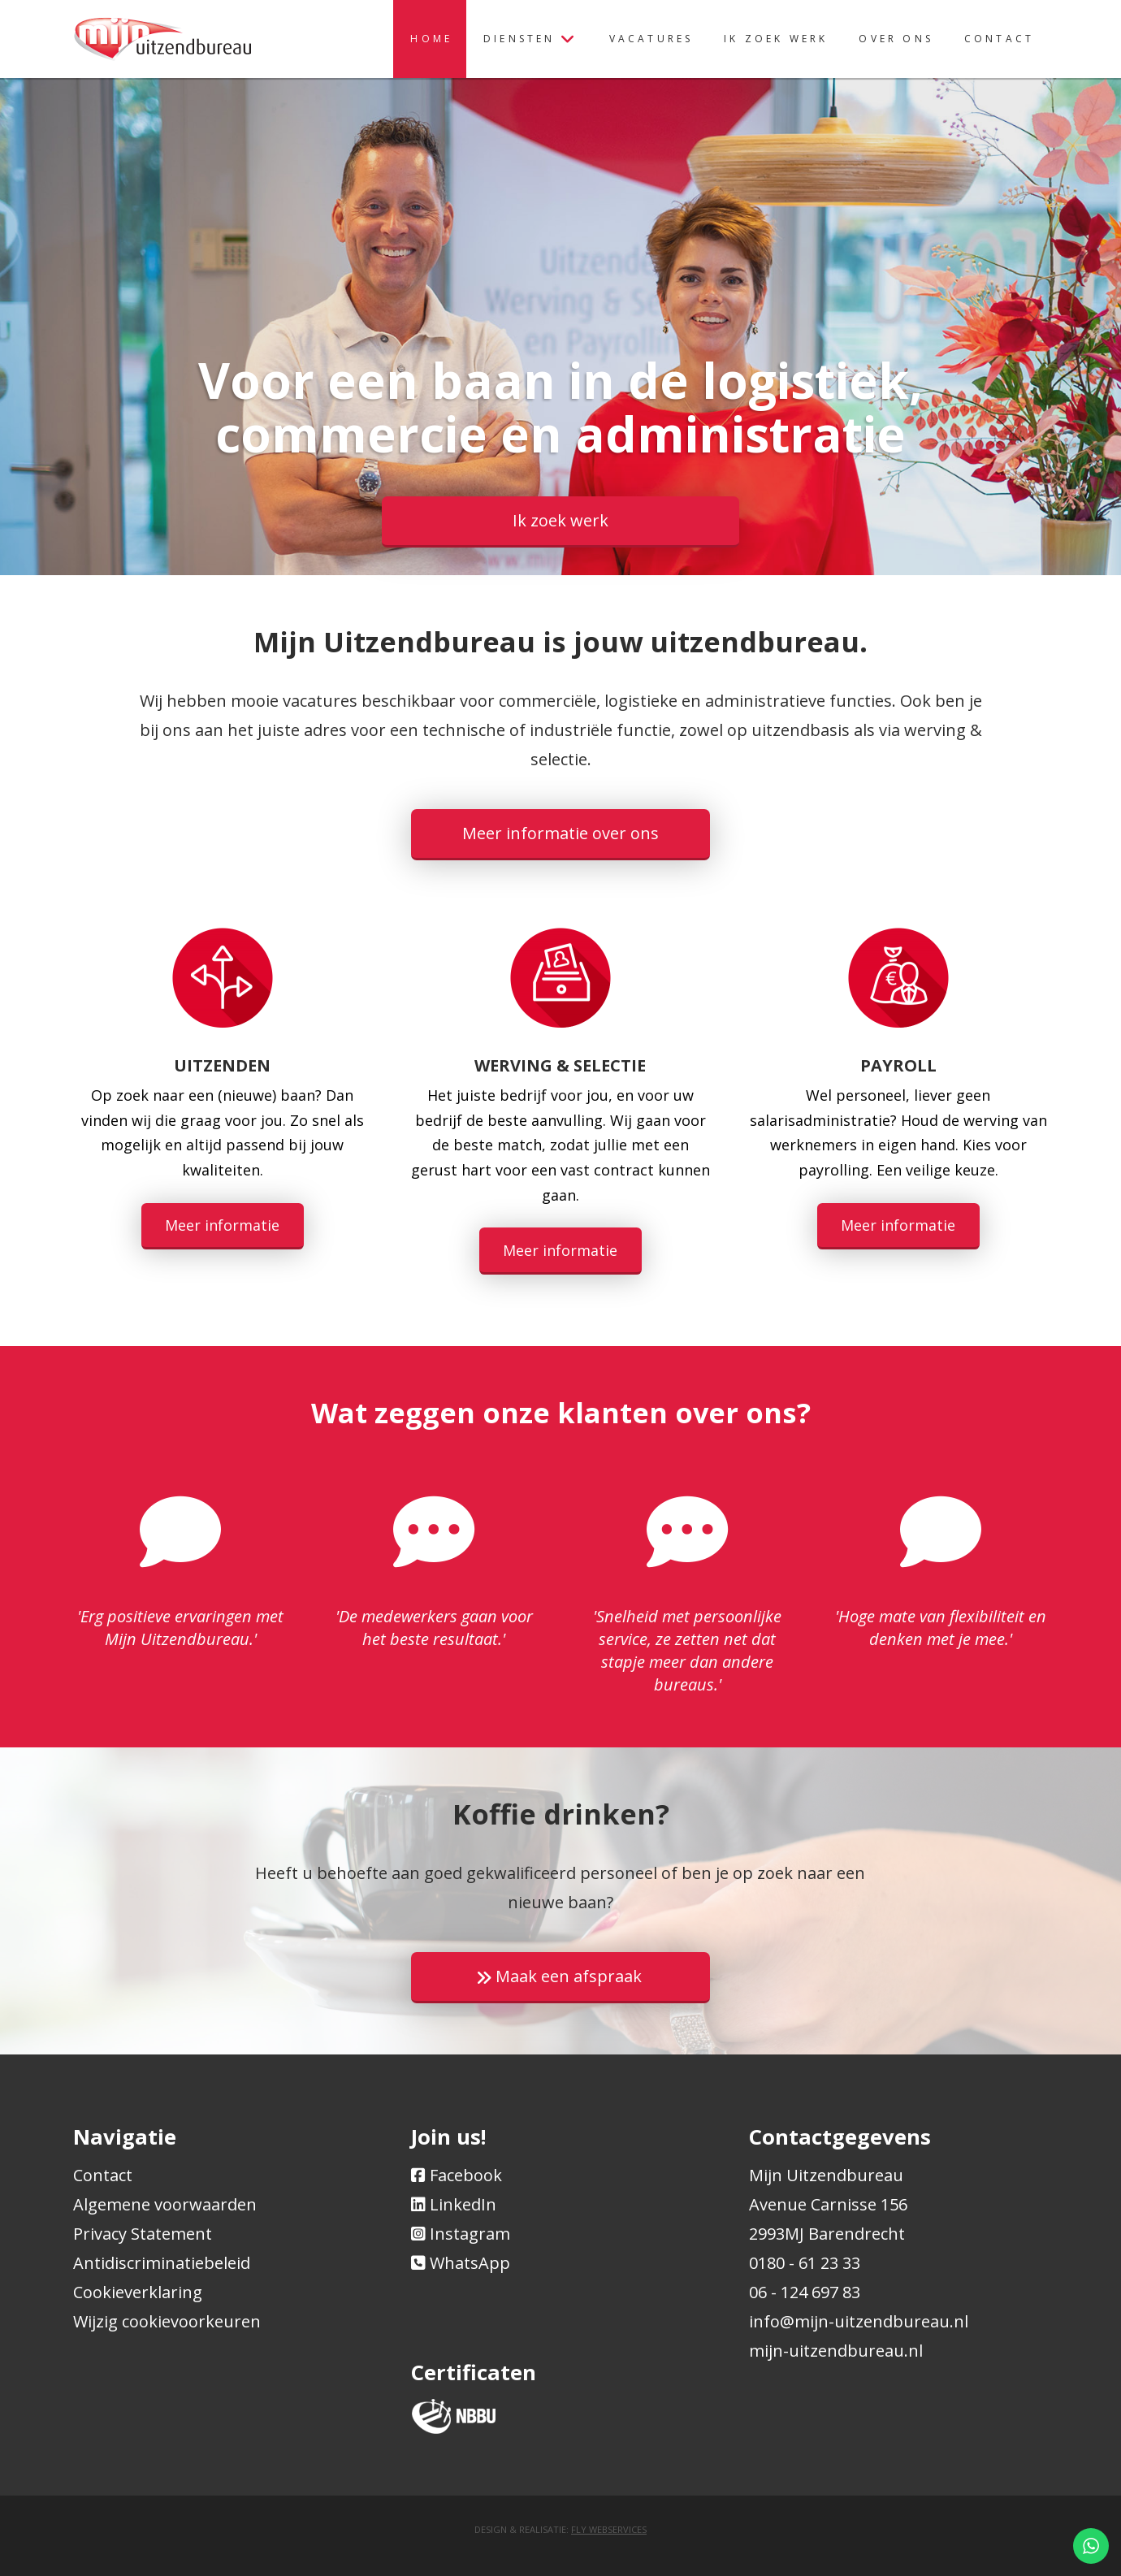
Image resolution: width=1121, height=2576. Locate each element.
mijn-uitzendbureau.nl (836, 2351)
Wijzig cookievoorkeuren (167, 2321)
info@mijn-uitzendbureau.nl (858, 2321)
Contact (102, 2175)
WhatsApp (470, 2263)
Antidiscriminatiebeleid (161, 2263)
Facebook (466, 2175)
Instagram (470, 2234)
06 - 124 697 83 (804, 2292)
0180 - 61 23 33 (804, 2263)
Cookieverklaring (137, 2292)
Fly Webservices (609, 2529)
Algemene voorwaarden (165, 2204)
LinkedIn (463, 2204)
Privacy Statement (142, 2234)
